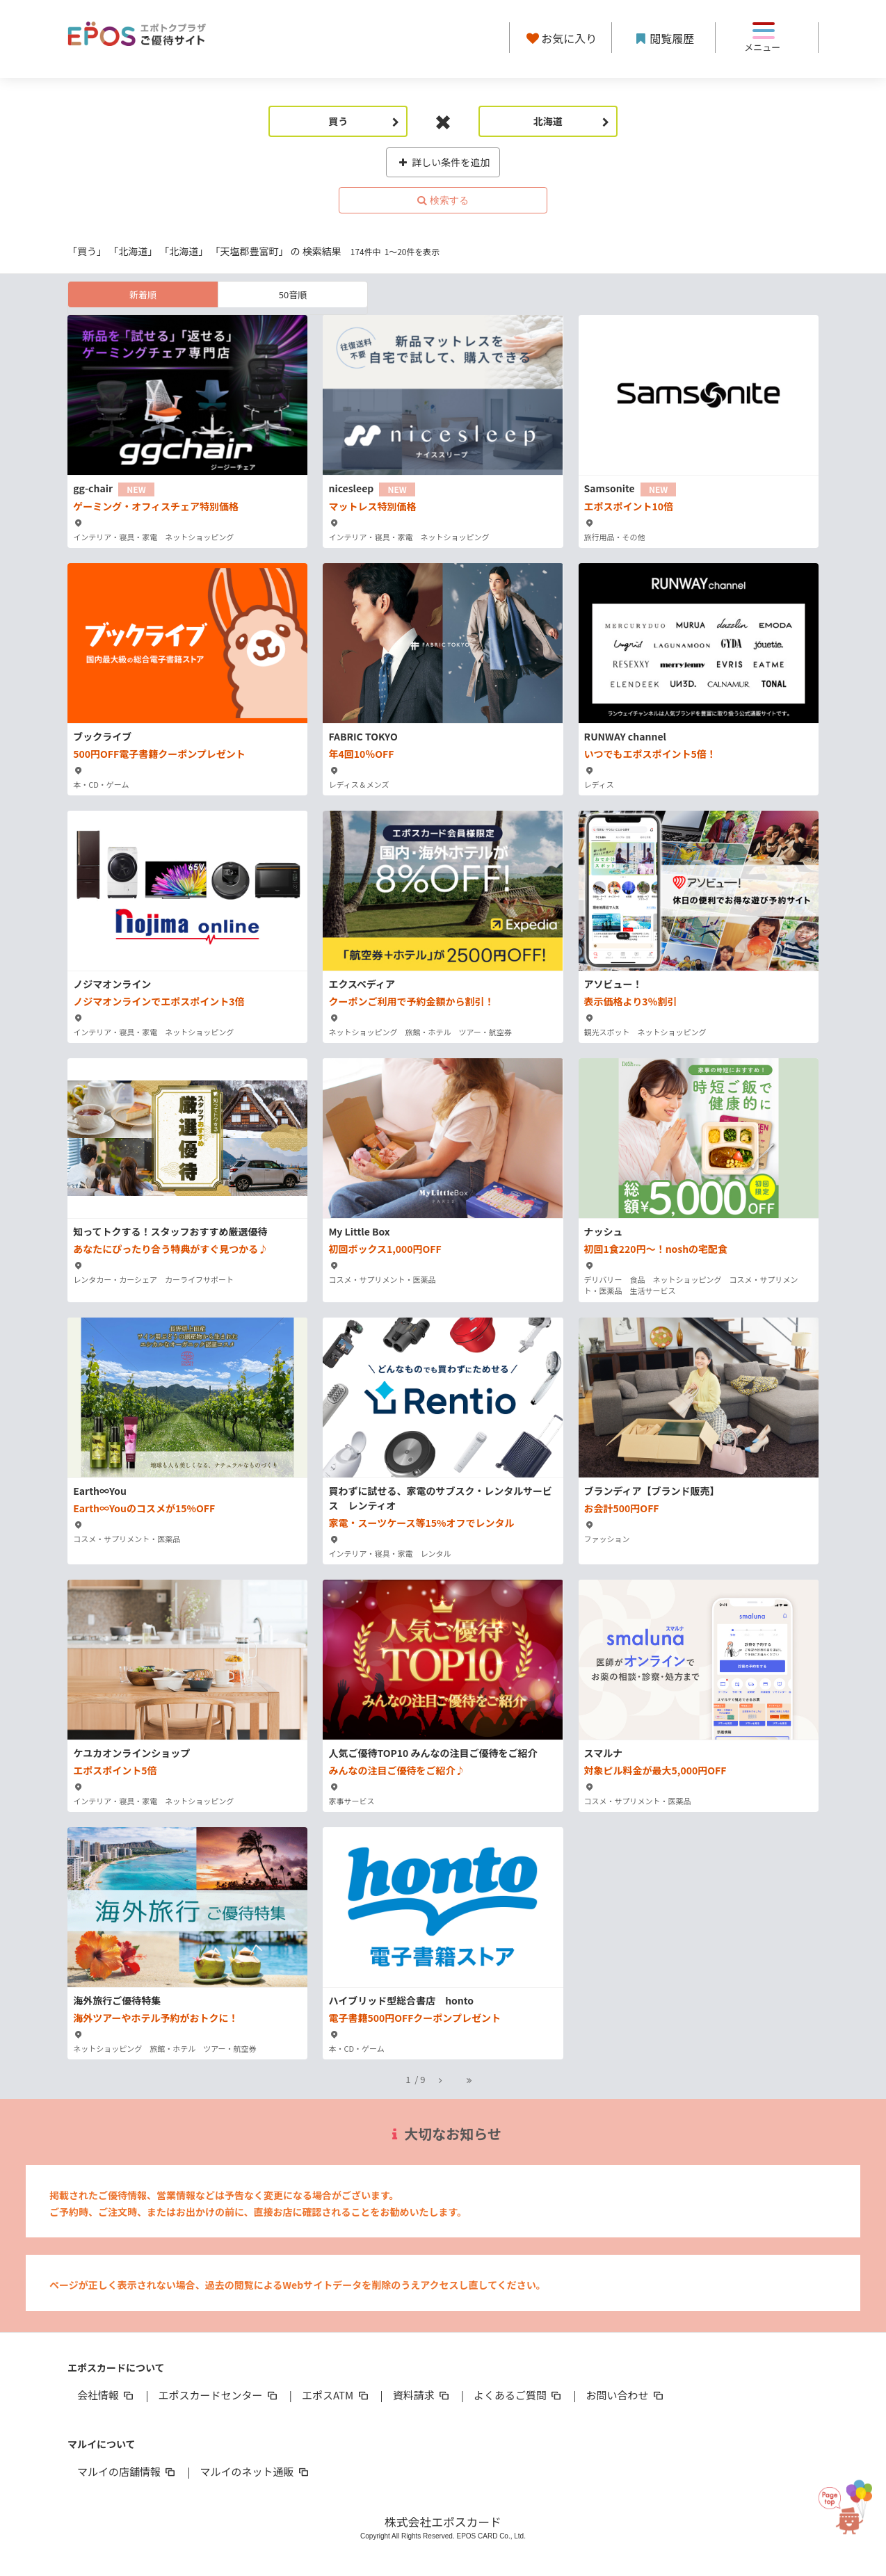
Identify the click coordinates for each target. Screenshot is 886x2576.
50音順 (293, 294)
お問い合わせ (626, 2395)
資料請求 (422, 2395)
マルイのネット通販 (255, 2471)
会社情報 (106, 2395)
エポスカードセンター (218, 2395)
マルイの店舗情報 (127, 2471)
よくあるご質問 (518, 2395)
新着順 (142, 294)
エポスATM (336, 2395)
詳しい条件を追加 (443, 162)
